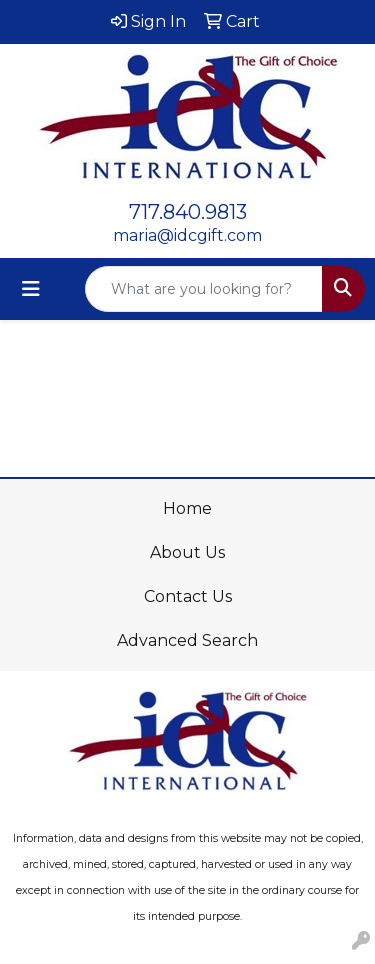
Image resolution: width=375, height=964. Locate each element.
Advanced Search (187, 640)
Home (187, 508)
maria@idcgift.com (187, 235)
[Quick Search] (204, 289)
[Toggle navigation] (31, 289)
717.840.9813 (188, 212)
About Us (187, 552)
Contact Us (188, 596)
